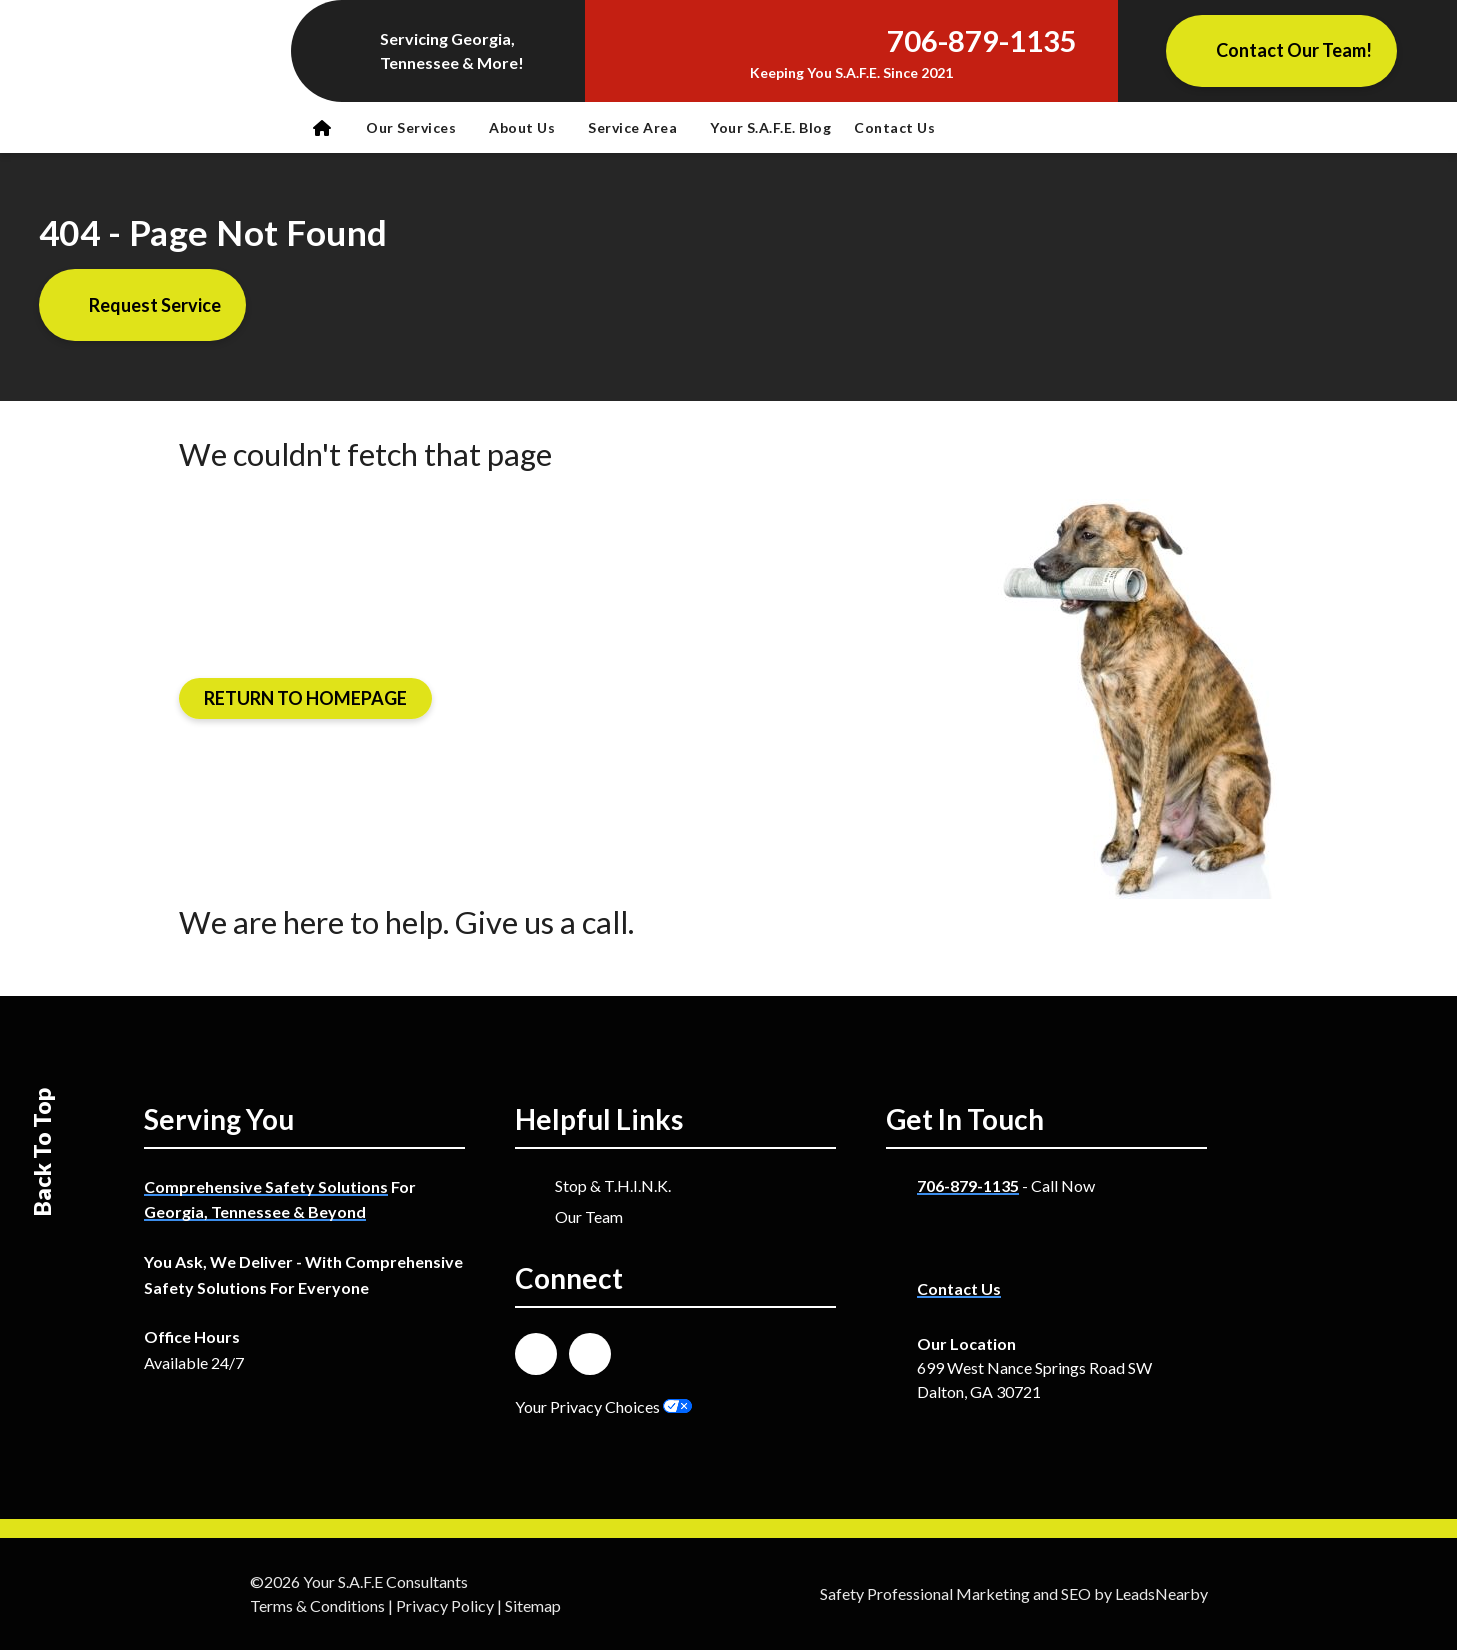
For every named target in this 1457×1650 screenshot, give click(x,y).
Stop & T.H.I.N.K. (613, 1185)
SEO (1076, 1593)
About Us (522, 127)
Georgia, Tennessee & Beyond (255, 1211)
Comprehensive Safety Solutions (266, 1186)
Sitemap (533, 1605)
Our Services (411, 127)
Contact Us (894, 127)
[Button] (1281, 51)
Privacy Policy (445, 1605)
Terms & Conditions (317, 1605)
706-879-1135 (968, 1185)
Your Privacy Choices (603, 1406)
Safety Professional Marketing (925, 1593)
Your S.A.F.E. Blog (770, 127)
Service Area (632, 127)
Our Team (589, 1216)
